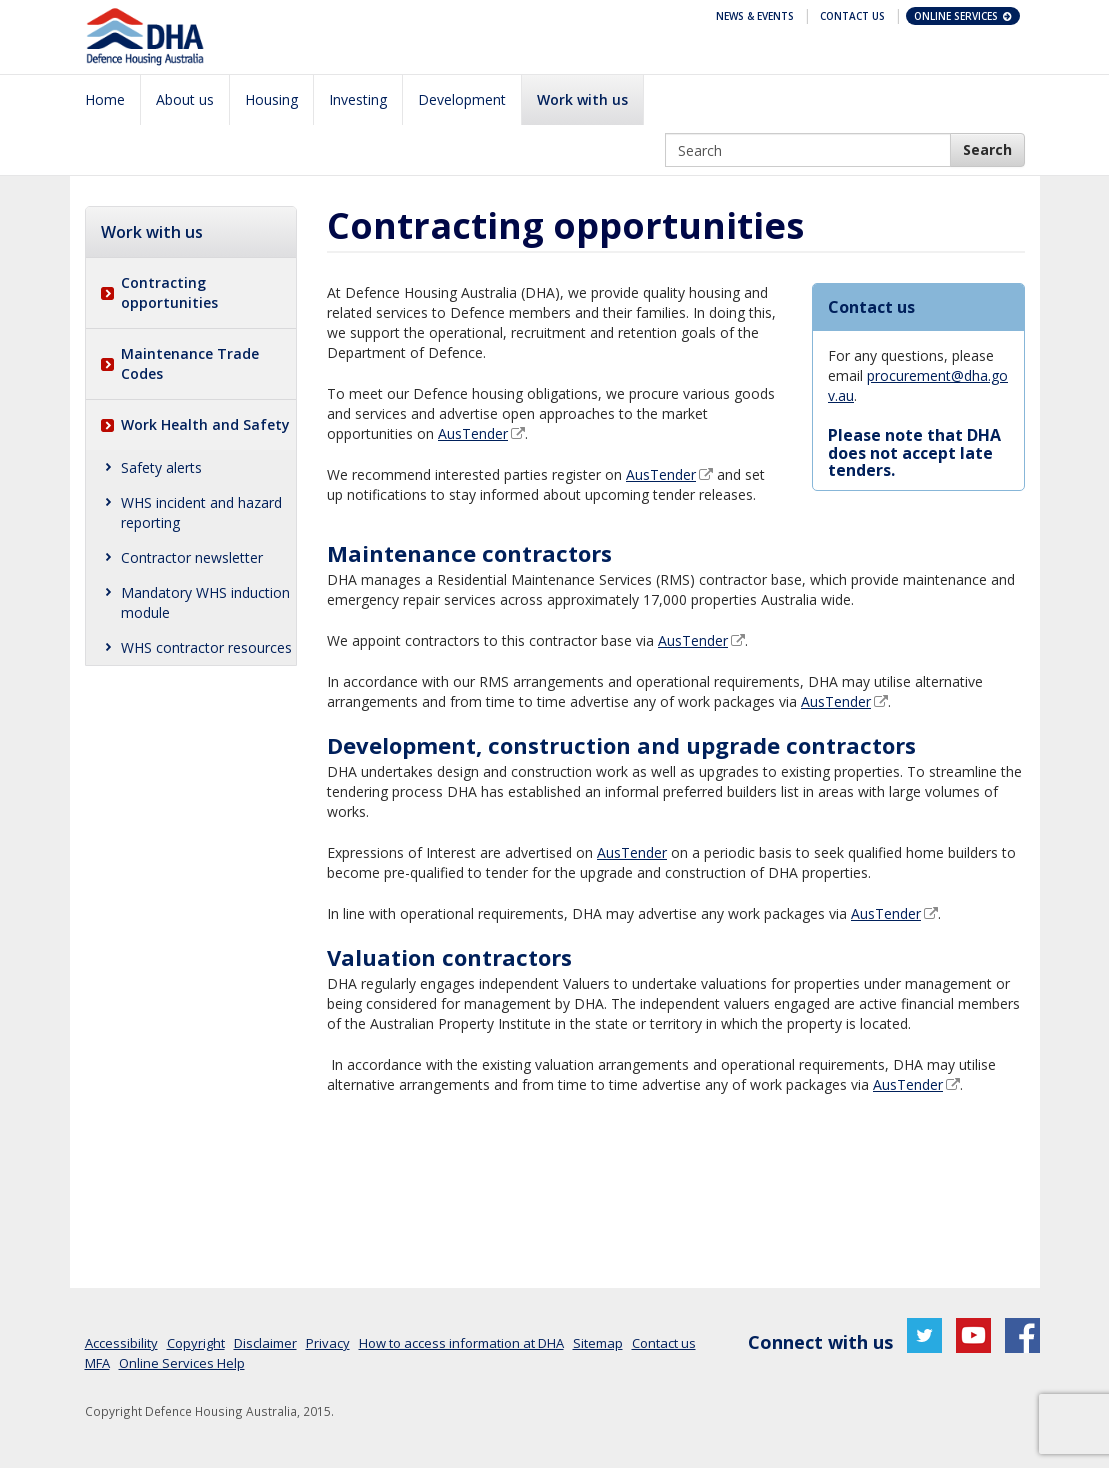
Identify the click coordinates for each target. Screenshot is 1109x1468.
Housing (271, 99)
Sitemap (598, 1343)
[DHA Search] (987, 150)
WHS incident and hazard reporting (201, 512)
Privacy (328, 1343)
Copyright (196, 1343)
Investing (358, 99)
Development (462, 99)
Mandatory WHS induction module (205, 602)
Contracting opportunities (169, 292)
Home (105, 99)
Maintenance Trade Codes (190, 363)
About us (185, 99)
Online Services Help (182, 1363)
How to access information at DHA (461, 1343)
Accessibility (121, 1343)
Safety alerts (161, 467)
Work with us (582, 99)
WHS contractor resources (206, 647)
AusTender (473, 433)
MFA (97, 1363)
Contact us (664, 1343)
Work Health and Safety (205, 424)
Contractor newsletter (192, 557)
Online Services (964, 16)
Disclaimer (265, 1343)
